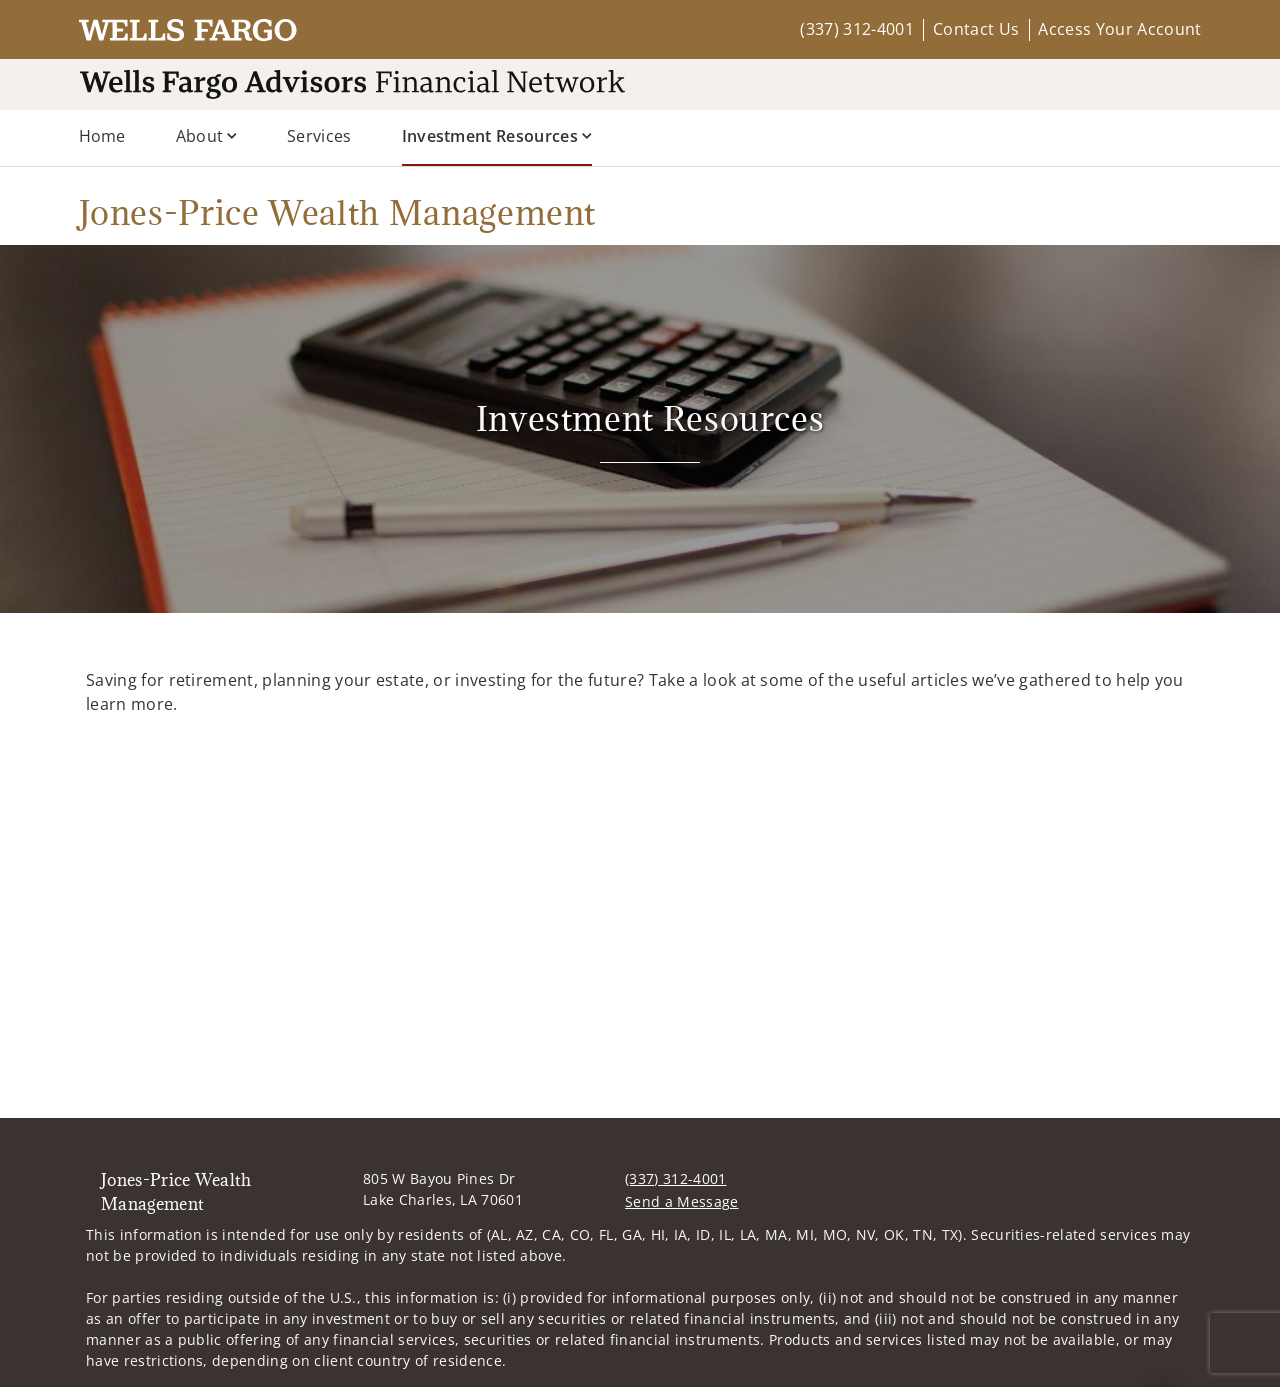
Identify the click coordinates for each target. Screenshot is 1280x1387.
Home (102, 136)
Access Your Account (1119, 29)
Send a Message (681, 1201)
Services (319, 136)
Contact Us (976, 29)
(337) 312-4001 (856, 29)
